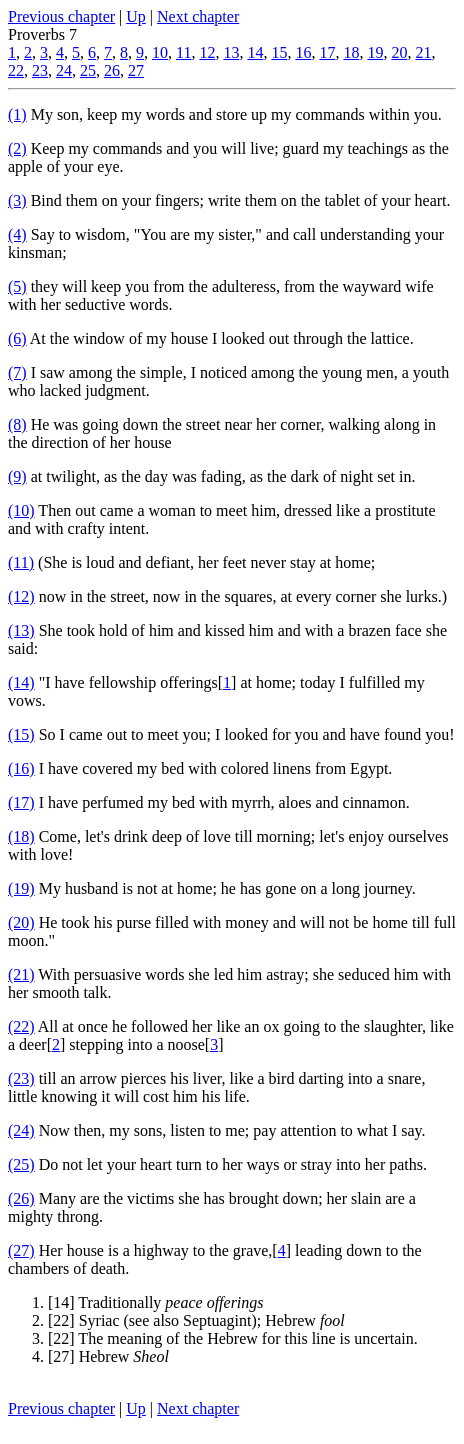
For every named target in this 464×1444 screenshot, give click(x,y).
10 (160, 52)
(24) (21, 1130)
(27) (21, 1250)
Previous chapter (61, 16)
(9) (17, 476)
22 (16, 70)
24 (64, 70)
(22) (21, 1026)
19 (375, 52)
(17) (21, 802)
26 (112, 70)
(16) (21, 768)
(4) (17, 234)
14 (255, 52)
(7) (17, 372)
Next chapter (198, 16)
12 (207, 52)
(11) (21, 562)
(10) (21, 510)
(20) (21, 922)
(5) (17, 286)
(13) (21, 630)
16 (303, 52)
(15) (21, 734)
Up (136, 16)
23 (40, 70)
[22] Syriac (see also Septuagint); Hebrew (196, 1320)
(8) (17, 424)
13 (231, 52)
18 (351, 52)
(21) (21, 974)
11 (183, 52)
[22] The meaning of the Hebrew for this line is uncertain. (233, 1338)
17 (327, 52)
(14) (21, 682)
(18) (21, 836)
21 (423, 52)
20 (399, 52)
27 (136, 70)
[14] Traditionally (156, 1302)
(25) (21, 1164)
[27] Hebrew (108, 1356)
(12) (21, 596)
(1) (17, 114)
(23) (21, 1078)
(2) (17, 148)
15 (279, 52)
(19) (21, 888)
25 (88, 70)
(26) (21, 1198)
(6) (17, 338)
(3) (17, 200)
